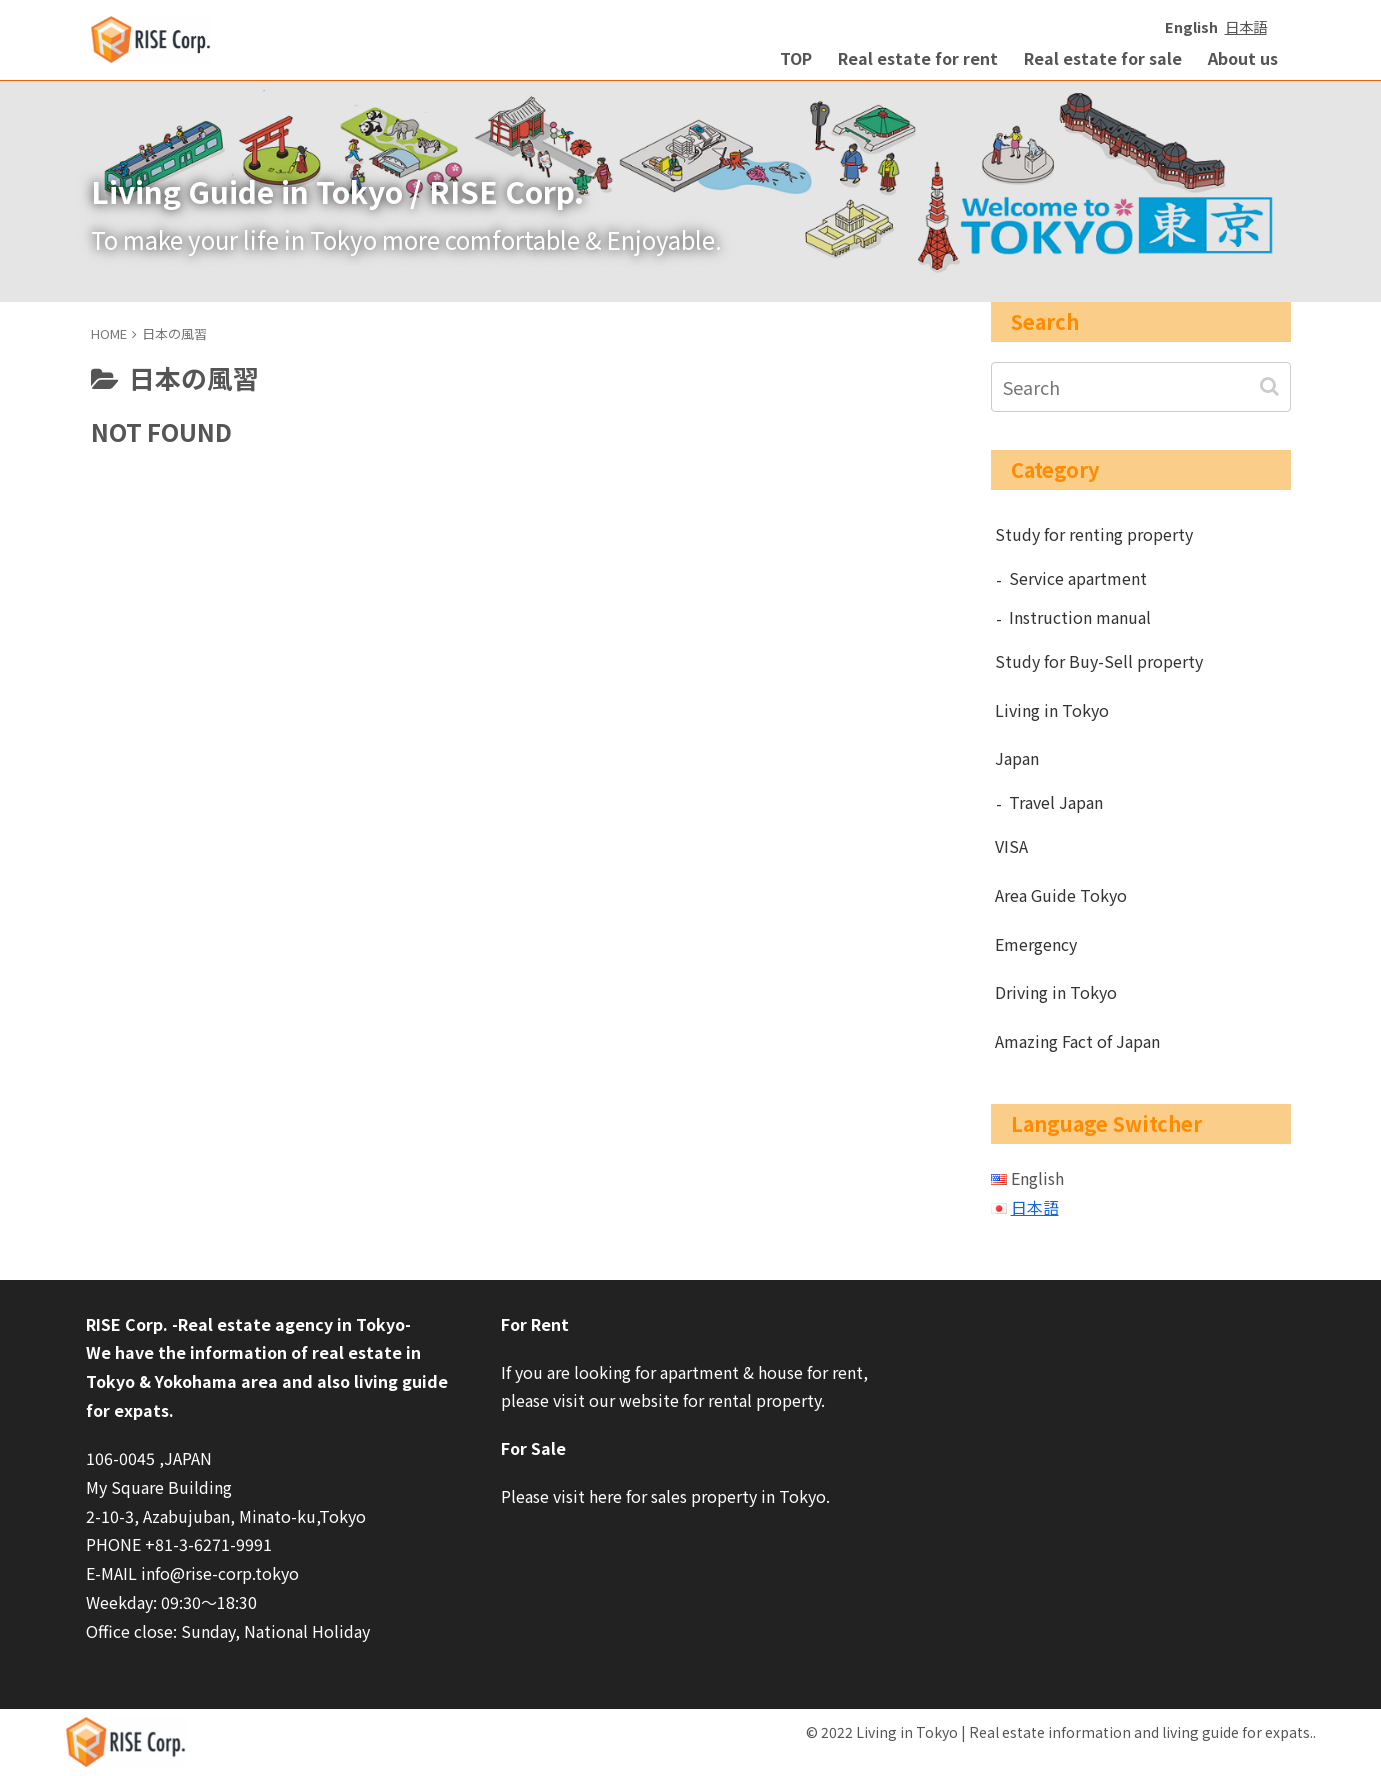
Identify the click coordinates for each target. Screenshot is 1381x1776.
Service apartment (1078, 578)
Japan (1017, 758)
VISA (1011, 846)
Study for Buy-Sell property (1099, 661)
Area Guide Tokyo (1061, 895)
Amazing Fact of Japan (1077, 1041)
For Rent (535, 1324)
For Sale (533, 1448)
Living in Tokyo (1052, 710)
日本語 (1246, 26)
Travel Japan (1056, 802)
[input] (1141, 387)
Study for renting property (1094, 534)
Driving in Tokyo (1056, 992)
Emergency (1036, 944)
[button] (1271, 386)
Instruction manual (1080, 617)
